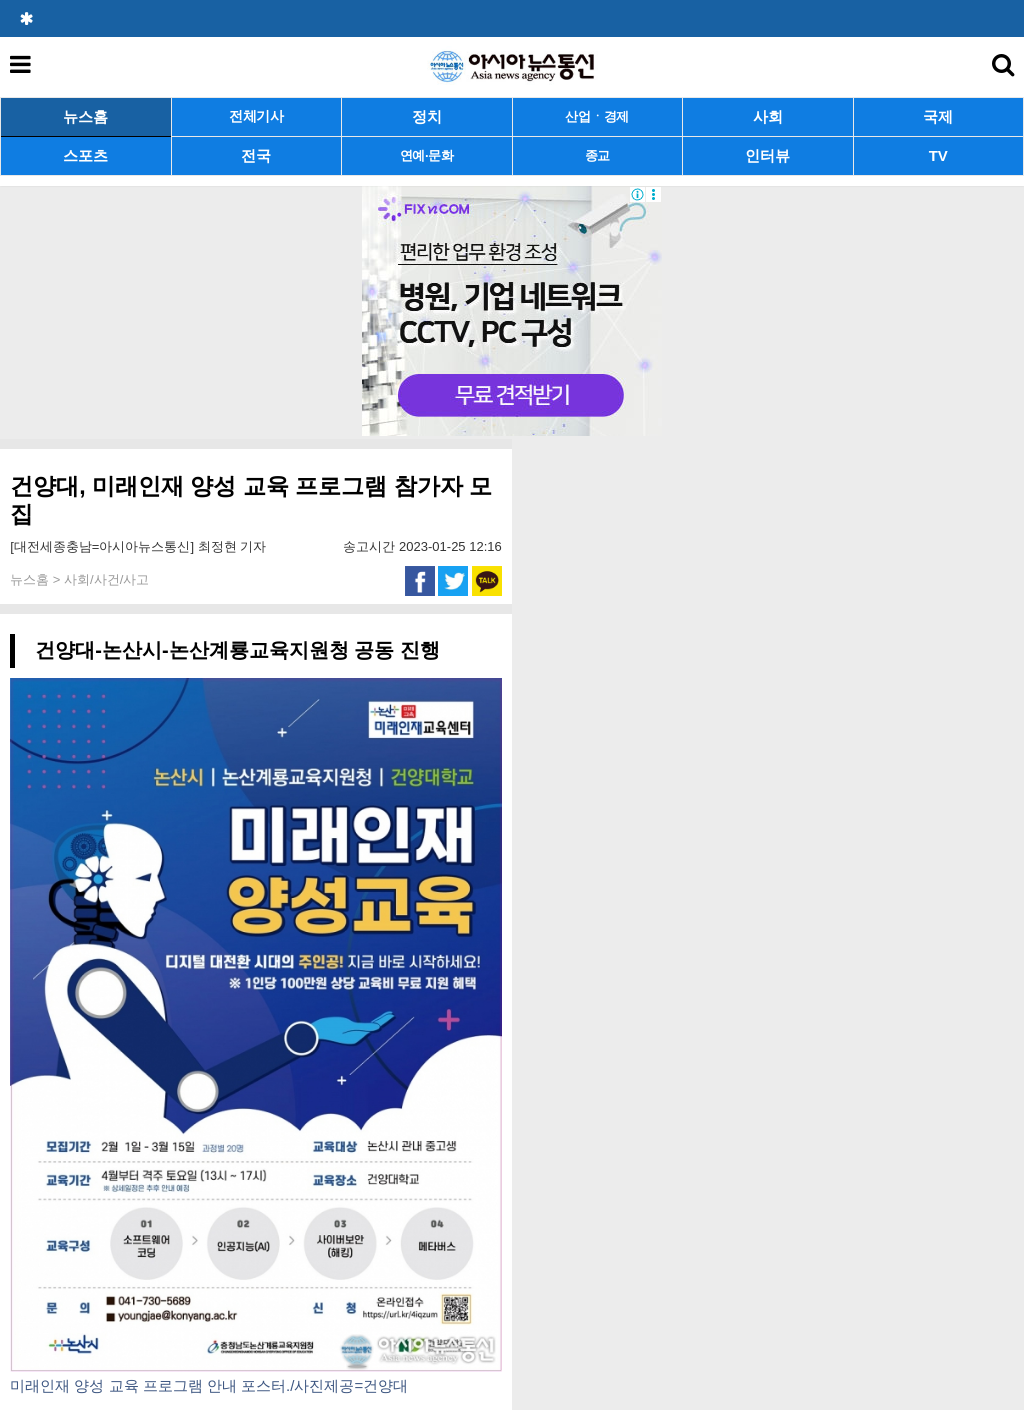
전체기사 (256, 116)
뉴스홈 (85, 116)
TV (938, 155)
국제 (938, 116)
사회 (768, 116)
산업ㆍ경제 (597, 116)
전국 (256, 155)
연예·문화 (427, 155)
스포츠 (85, 155)
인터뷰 (767, 155)
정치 (427, 116)
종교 (597, 155)
